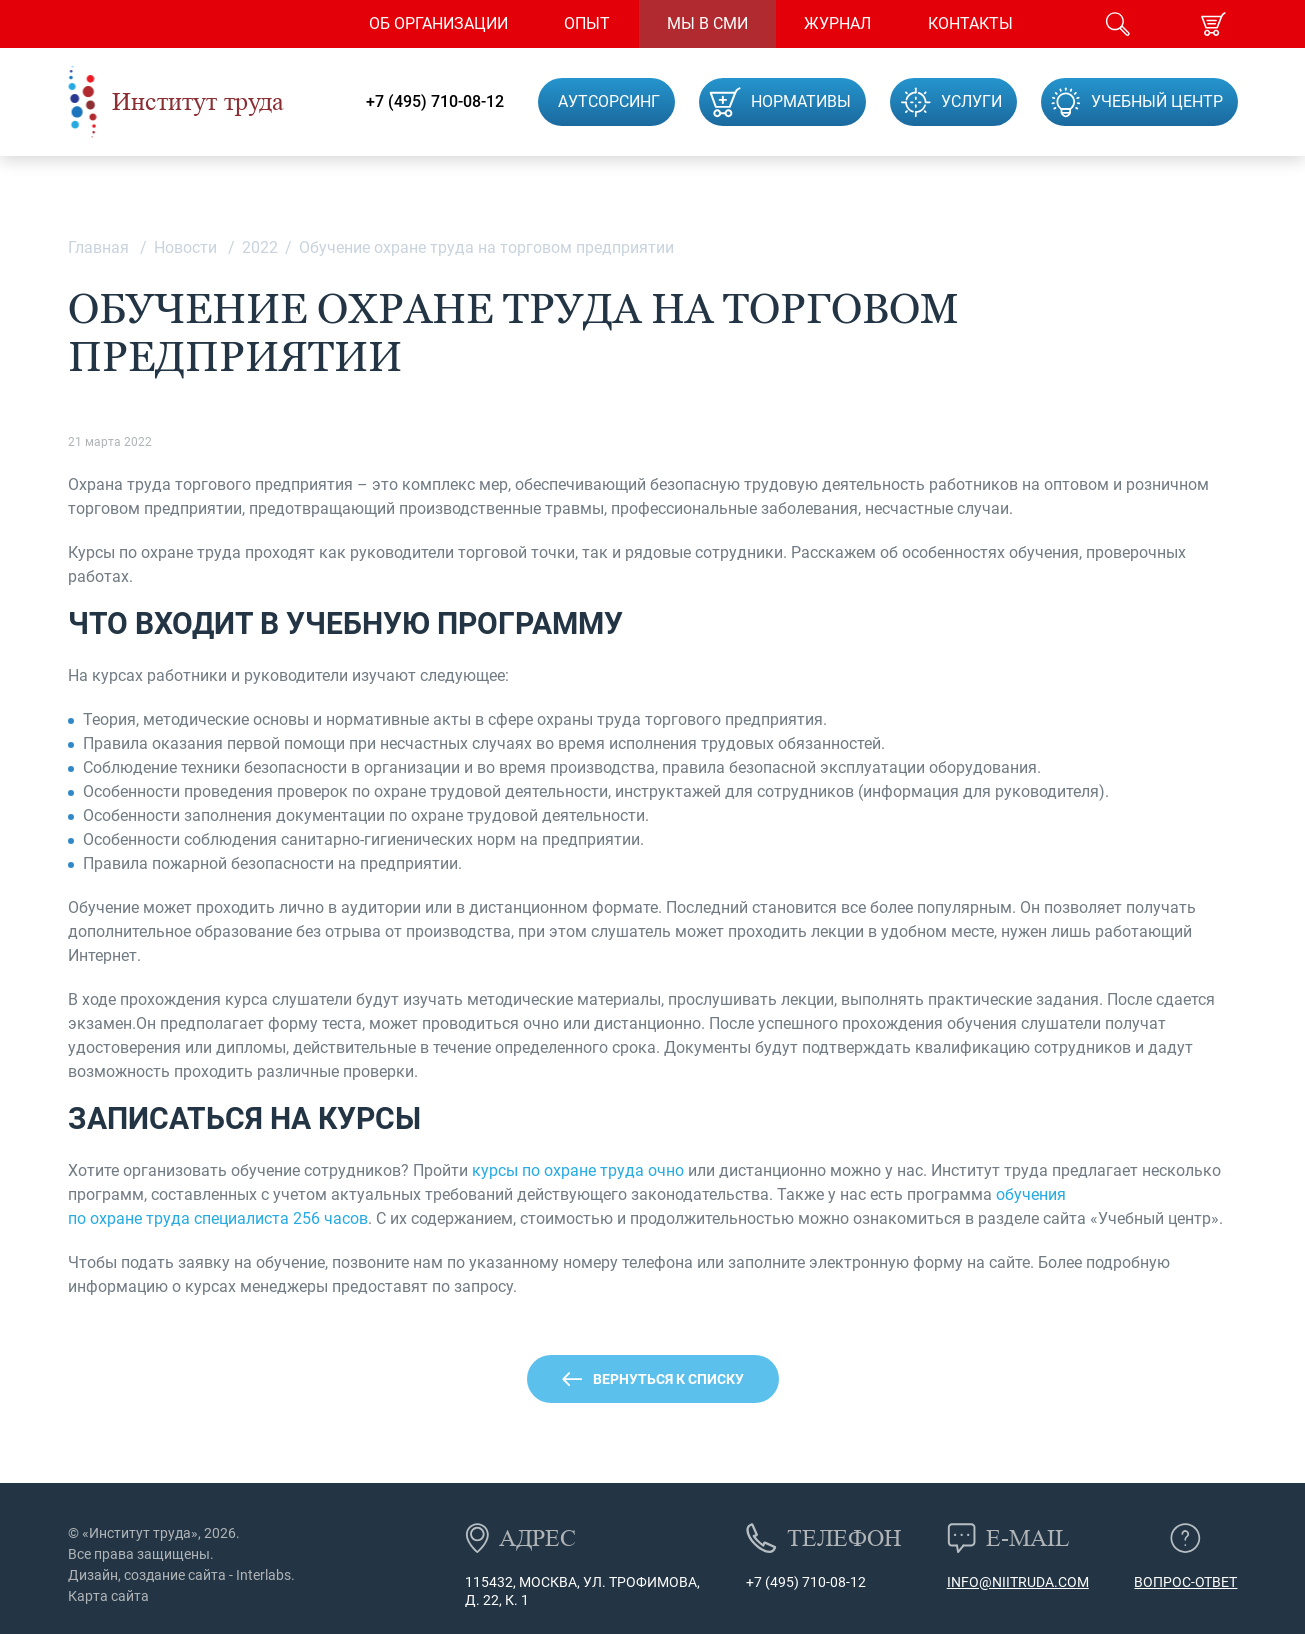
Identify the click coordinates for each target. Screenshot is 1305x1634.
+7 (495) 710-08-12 (435, 102)
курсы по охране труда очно (578, 1170)
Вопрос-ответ (1185, 1582)
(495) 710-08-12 (814, 1582)
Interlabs (263, 1575)
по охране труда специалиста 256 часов (218, 1218)
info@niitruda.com (1018, 1582)
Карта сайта (108, 1596)
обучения (1031, 1194)
